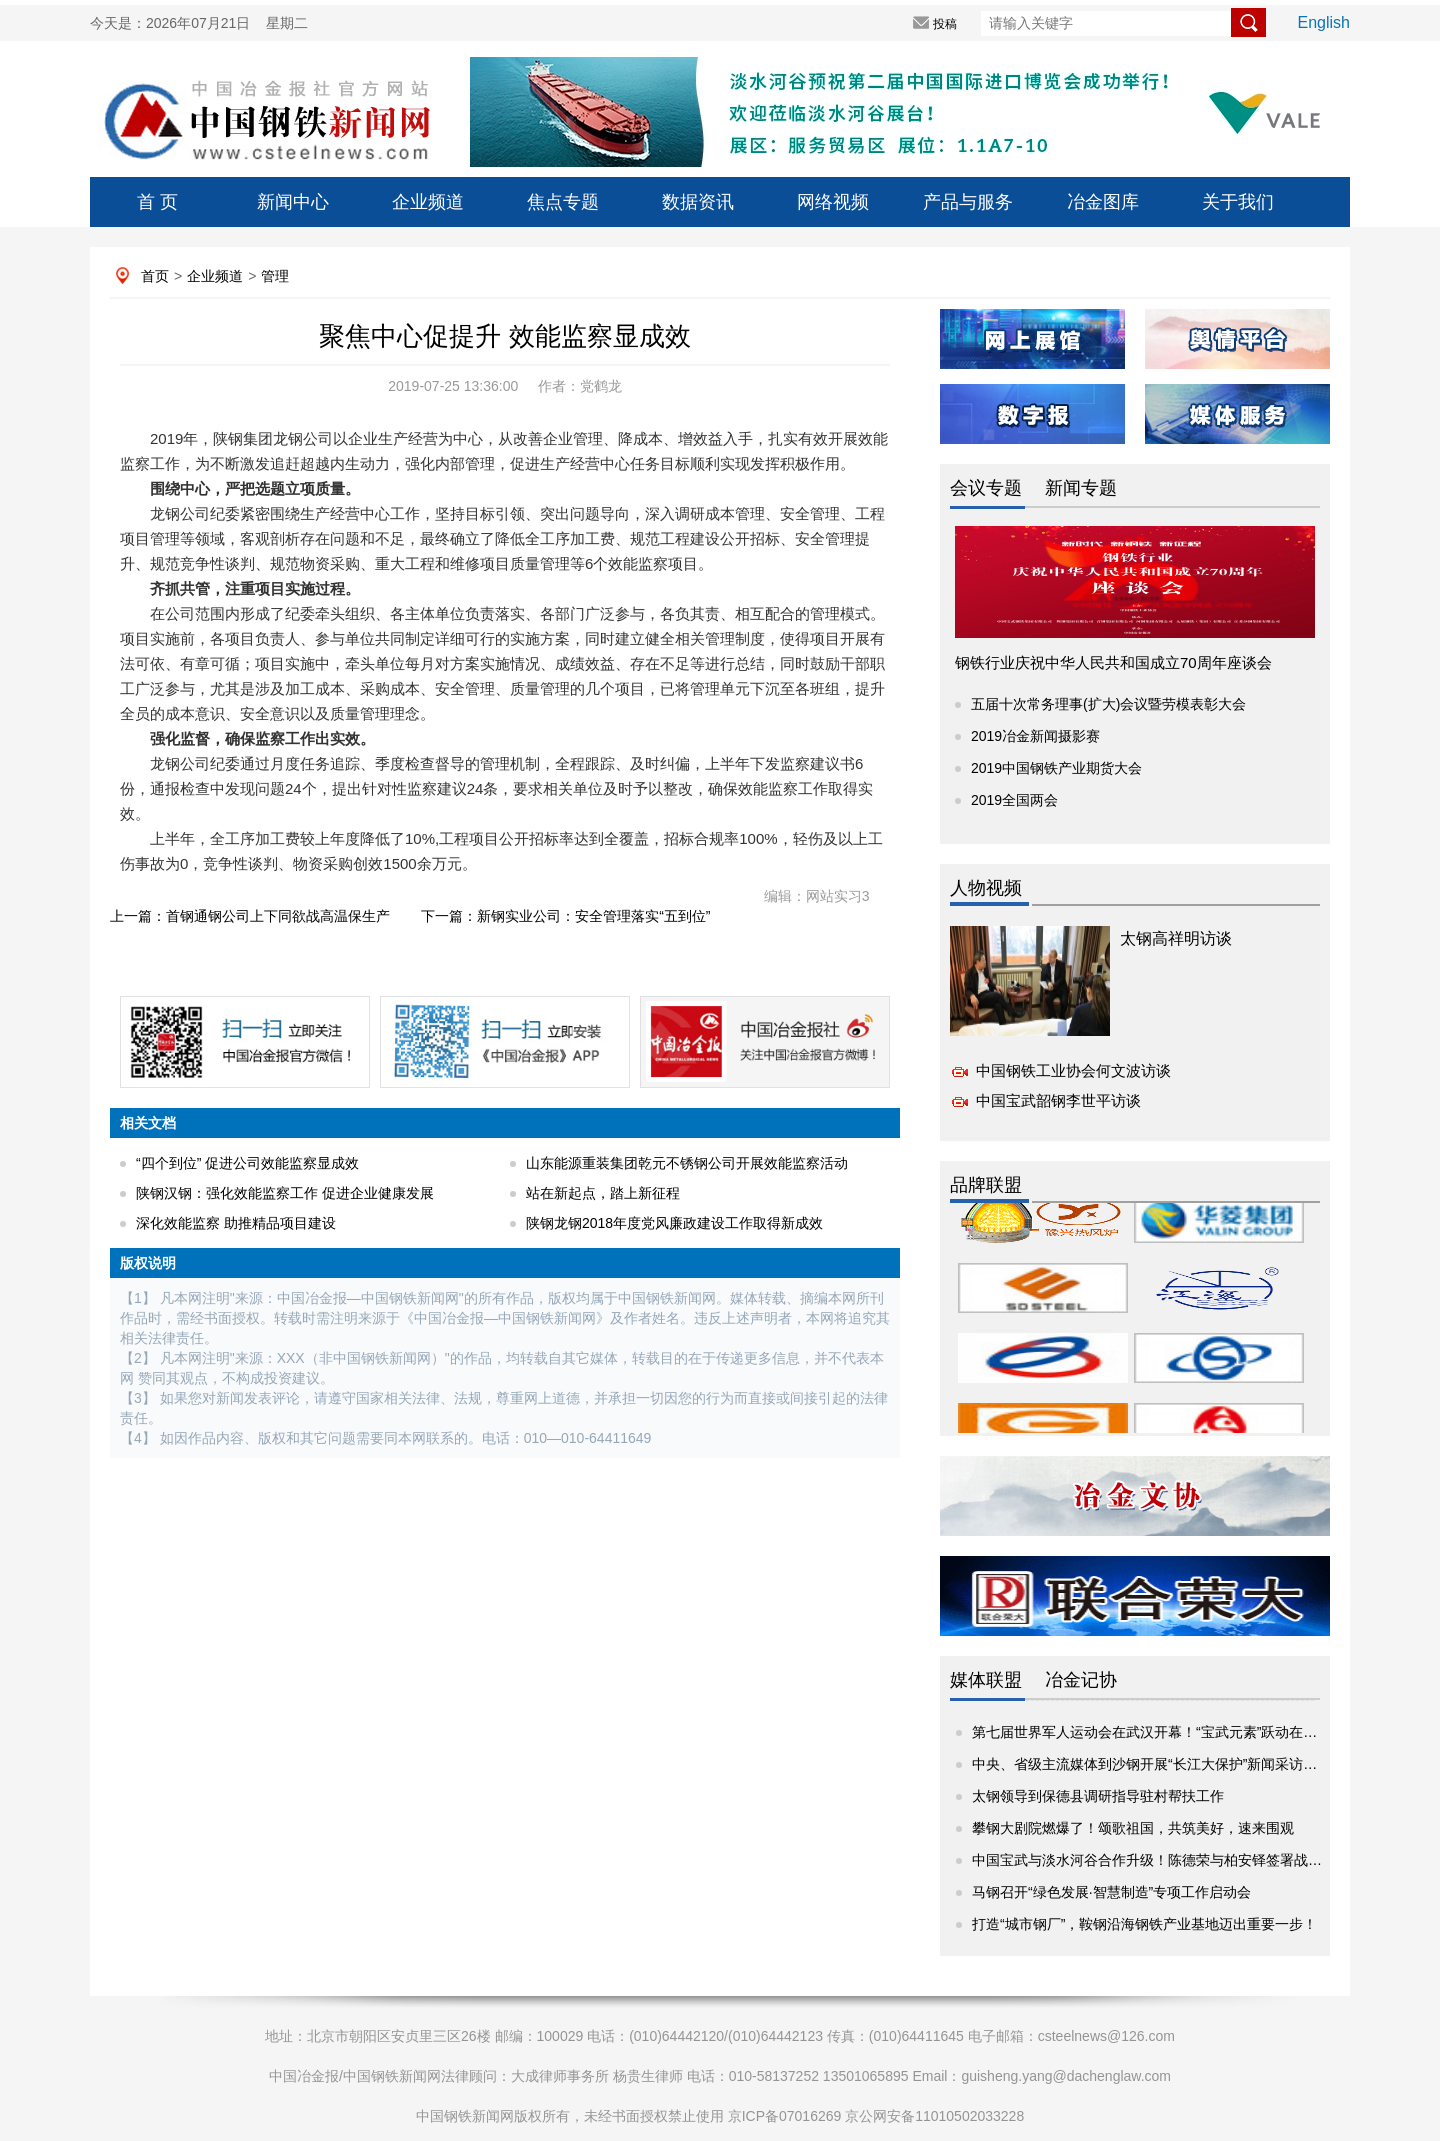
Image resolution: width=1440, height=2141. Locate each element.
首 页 (157, 202)
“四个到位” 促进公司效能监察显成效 (247, 1163)
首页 (155, 276)
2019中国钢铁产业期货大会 (1056, 768)
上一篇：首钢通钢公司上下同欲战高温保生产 (250, 916)
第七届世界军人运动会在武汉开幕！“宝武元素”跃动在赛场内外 (1165, 1732)
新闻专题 (1081, 488)
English (1324, 22)
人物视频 (986, 888)
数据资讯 (698, 202)
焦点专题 (563, 202)
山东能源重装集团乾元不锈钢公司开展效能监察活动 (687, 1163)
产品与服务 (968, 202)
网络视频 (833, 202)
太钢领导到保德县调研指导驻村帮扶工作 (1098, 1796)
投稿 (945, 24)
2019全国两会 (1014, 800)
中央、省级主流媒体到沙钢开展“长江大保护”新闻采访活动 (1151, 1764)
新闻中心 (293, 202)
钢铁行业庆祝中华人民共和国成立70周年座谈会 (1113, 662)
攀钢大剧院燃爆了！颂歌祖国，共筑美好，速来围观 (1133, 1828)
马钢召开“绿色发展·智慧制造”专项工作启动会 (1111, 1892)
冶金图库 (1103, 202)
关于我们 (1238, 202)
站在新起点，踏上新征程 (603, 1193)
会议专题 (986, 488)
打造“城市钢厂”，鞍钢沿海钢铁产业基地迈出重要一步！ (1144, 1924)
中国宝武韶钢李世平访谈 (1058, 1100)
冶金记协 (1081, 1680)
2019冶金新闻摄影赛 (1035, 736)
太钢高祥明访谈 (1176, 938)
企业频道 (428, 202)
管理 (275, 276)
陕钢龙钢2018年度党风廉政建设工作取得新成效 (674, 1223)
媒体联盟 (986, 1680)
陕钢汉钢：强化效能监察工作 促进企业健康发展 (285, 1193)
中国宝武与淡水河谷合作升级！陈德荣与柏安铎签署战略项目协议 (1175, 1860)
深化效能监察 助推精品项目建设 (236, 1223)
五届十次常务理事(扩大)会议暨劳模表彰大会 (1108, 704)
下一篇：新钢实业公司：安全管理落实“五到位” (565, 916)
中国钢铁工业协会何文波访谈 (1073, 1070)
